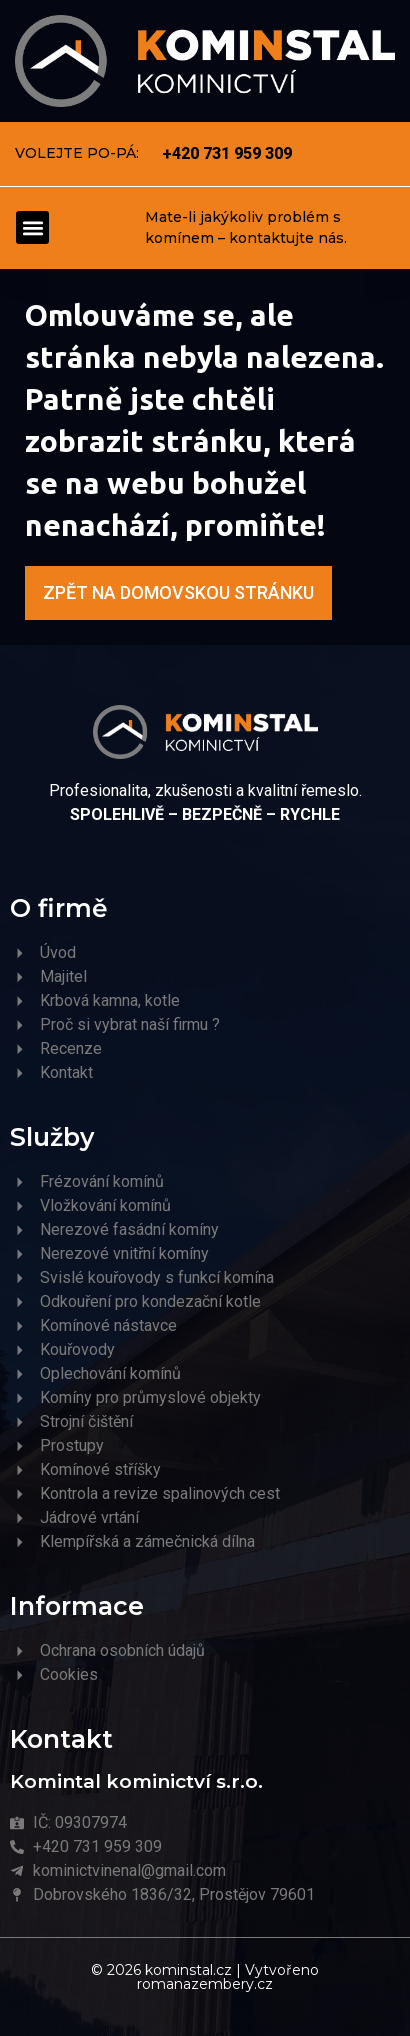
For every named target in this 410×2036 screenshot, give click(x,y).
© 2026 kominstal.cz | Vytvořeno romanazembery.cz (205, 1977)
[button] (32, 227)
